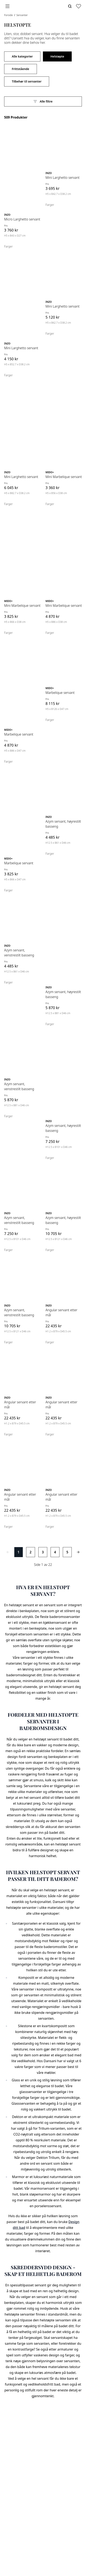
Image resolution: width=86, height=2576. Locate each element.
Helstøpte (57, 56)
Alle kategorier (22, 56)
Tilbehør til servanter (26, 81)
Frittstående (20, 69)
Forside (8, 15)
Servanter (22, 15)
